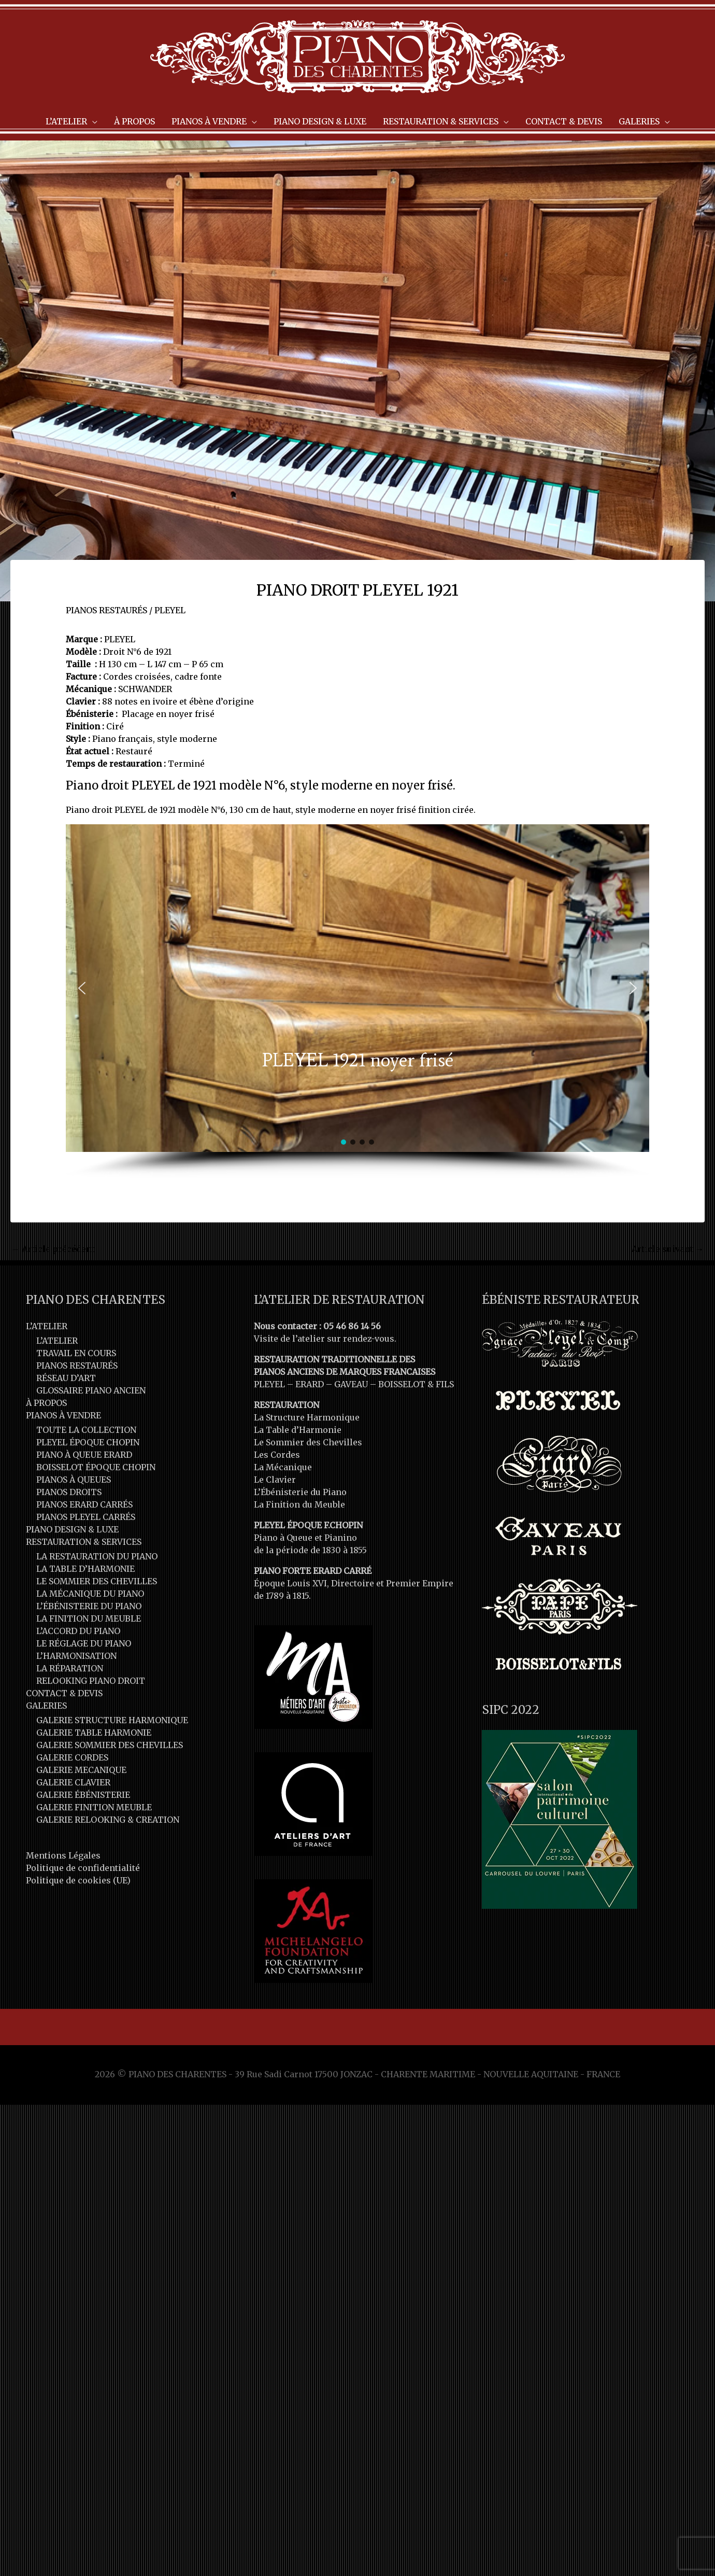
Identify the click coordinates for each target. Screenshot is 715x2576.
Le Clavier (275, 1479)
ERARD (309, 1384)
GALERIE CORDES (72, 1757)
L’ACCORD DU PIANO (78, 1631)
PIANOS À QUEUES (73, 1479)
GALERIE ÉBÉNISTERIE (83, 1795)
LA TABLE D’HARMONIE (85, 1569)
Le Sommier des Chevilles (308, 1442)
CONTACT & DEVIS (64, 1693)
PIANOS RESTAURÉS (106, 610)
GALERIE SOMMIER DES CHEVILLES (109, 1745)
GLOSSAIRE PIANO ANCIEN (91, 1390)
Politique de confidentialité (83, 1868)
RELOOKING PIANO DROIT (90, 1681)
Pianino (340, 1537)
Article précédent (53, 1249)
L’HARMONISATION (76, 1656)
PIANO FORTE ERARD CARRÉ (312, 1571)
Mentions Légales (63, 1855)
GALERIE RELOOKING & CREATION (107, 1819)
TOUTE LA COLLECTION (86, 1430)
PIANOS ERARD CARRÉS (84, 1504)
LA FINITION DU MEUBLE (88, 1618)
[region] (358, 1001)
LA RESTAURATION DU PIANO (97, 1556)
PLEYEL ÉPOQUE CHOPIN (87, 1442)
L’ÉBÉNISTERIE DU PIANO (88, 1606)
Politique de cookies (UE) (78, 1880)
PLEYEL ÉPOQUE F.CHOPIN (308, 1525)
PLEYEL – (274, 1384)
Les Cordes (277, 1454)
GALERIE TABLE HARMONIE (93, 1732)
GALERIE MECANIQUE (81, 1770)
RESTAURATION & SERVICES (83, 1542)
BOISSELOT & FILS (416, 1384)
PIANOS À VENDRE (63, 1415)
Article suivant (668, 1249)
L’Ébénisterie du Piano (300, 1492)
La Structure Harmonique (307, 1417)
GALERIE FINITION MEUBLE (94, 1807)
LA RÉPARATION (69, 1668)
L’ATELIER (46, 1326)
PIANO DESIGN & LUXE (72, 1529)
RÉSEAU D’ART (66, 1378)
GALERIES (46, 1705)
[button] (82, 988)
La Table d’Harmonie (297, 1430)
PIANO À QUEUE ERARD (84, 1454)
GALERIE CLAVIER (73, 1782)
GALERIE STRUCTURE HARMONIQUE (112, 1720)
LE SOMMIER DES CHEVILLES (96, 1581)
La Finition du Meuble (299, 1504)
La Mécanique (283, 1467)
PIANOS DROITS (69, 1492)
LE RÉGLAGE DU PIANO (83, 1643)
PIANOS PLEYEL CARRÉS (85, 1517)
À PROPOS (46, 1403)
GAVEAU (351, 1384)
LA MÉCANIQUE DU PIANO (90, 1593)
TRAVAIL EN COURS (76, 1353)
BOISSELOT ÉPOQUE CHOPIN (95, 1467)
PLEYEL (169, 610)
